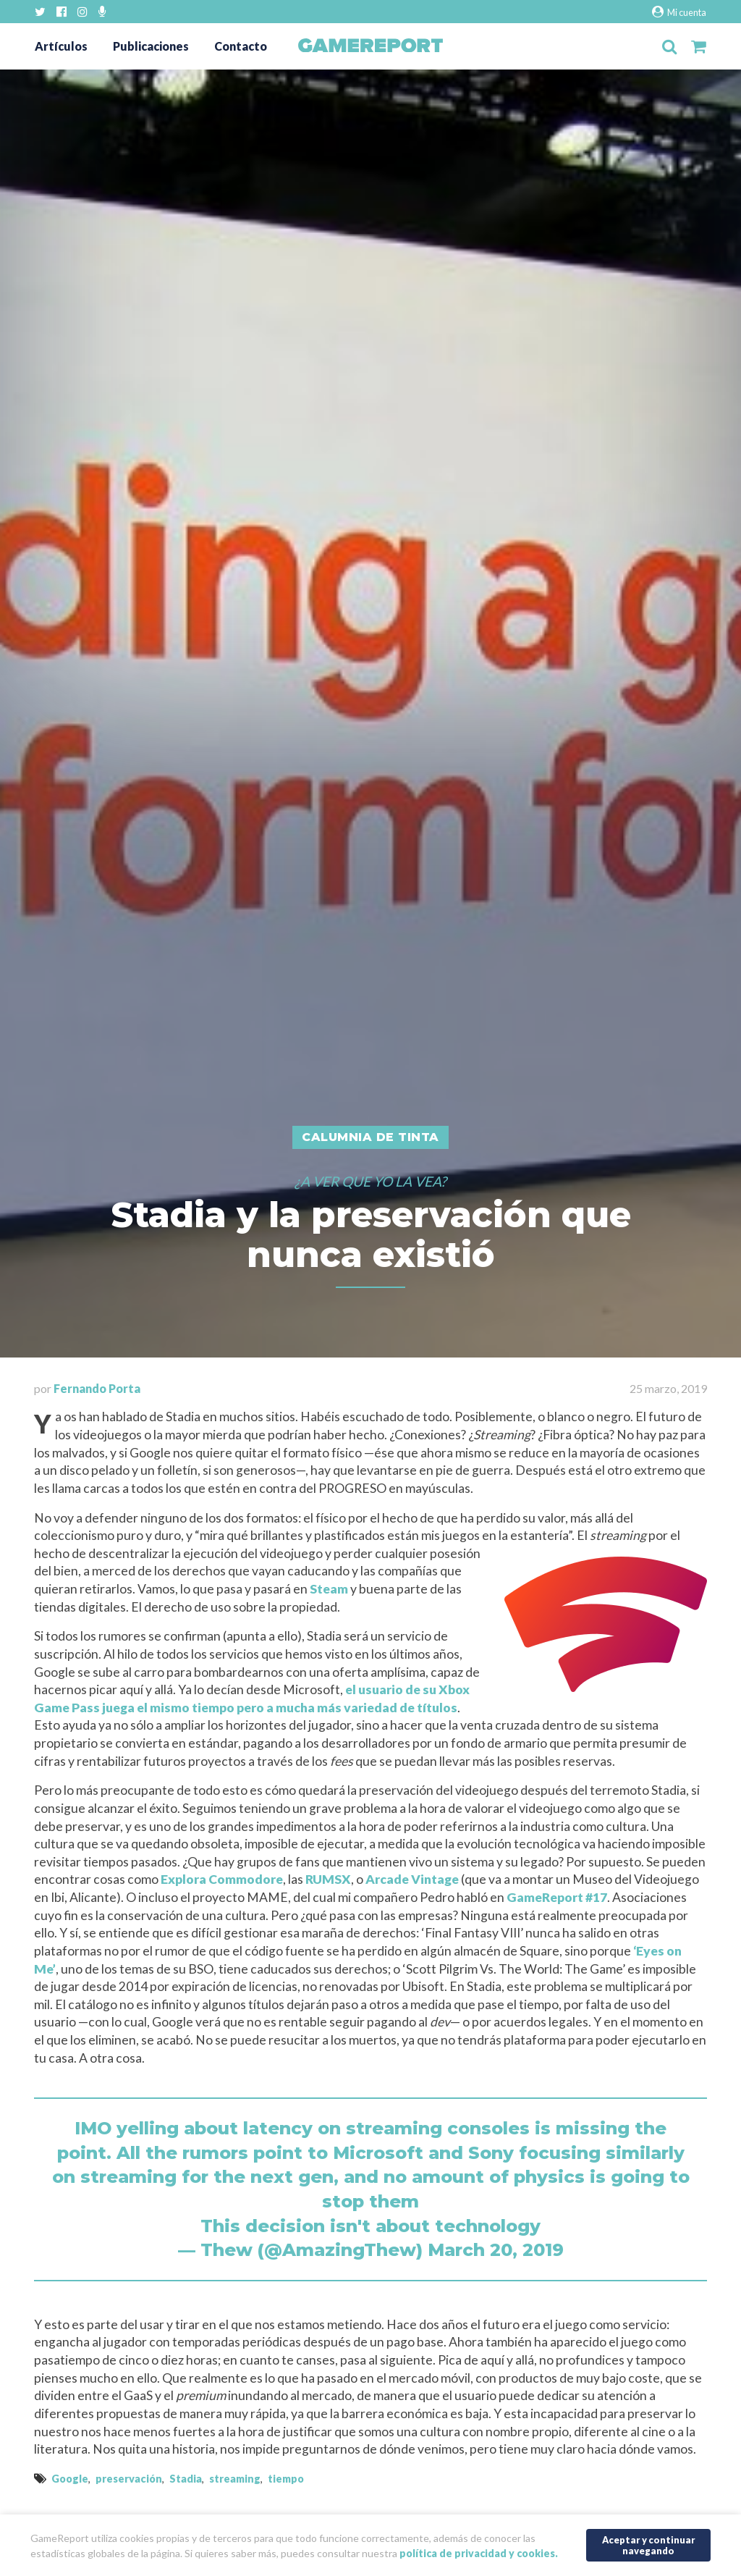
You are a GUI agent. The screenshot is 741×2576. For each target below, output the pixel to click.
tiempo (286, 2478)
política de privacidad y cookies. (478, 2553)
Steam (329, 1588)
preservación (129, 2478)
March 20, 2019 (496, 2249)
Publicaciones (151, 46)
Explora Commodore (222, 1879)
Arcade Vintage (412, 1879)
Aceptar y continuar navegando (648, 2545)
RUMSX (328, 1879)
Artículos (61, 46)
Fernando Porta (97, 1388)
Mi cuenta (679, 12)
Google (69, 2478)
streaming (235, 2478)
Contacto (240, 46)
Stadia (185, 2478)
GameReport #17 (557, 1897)
